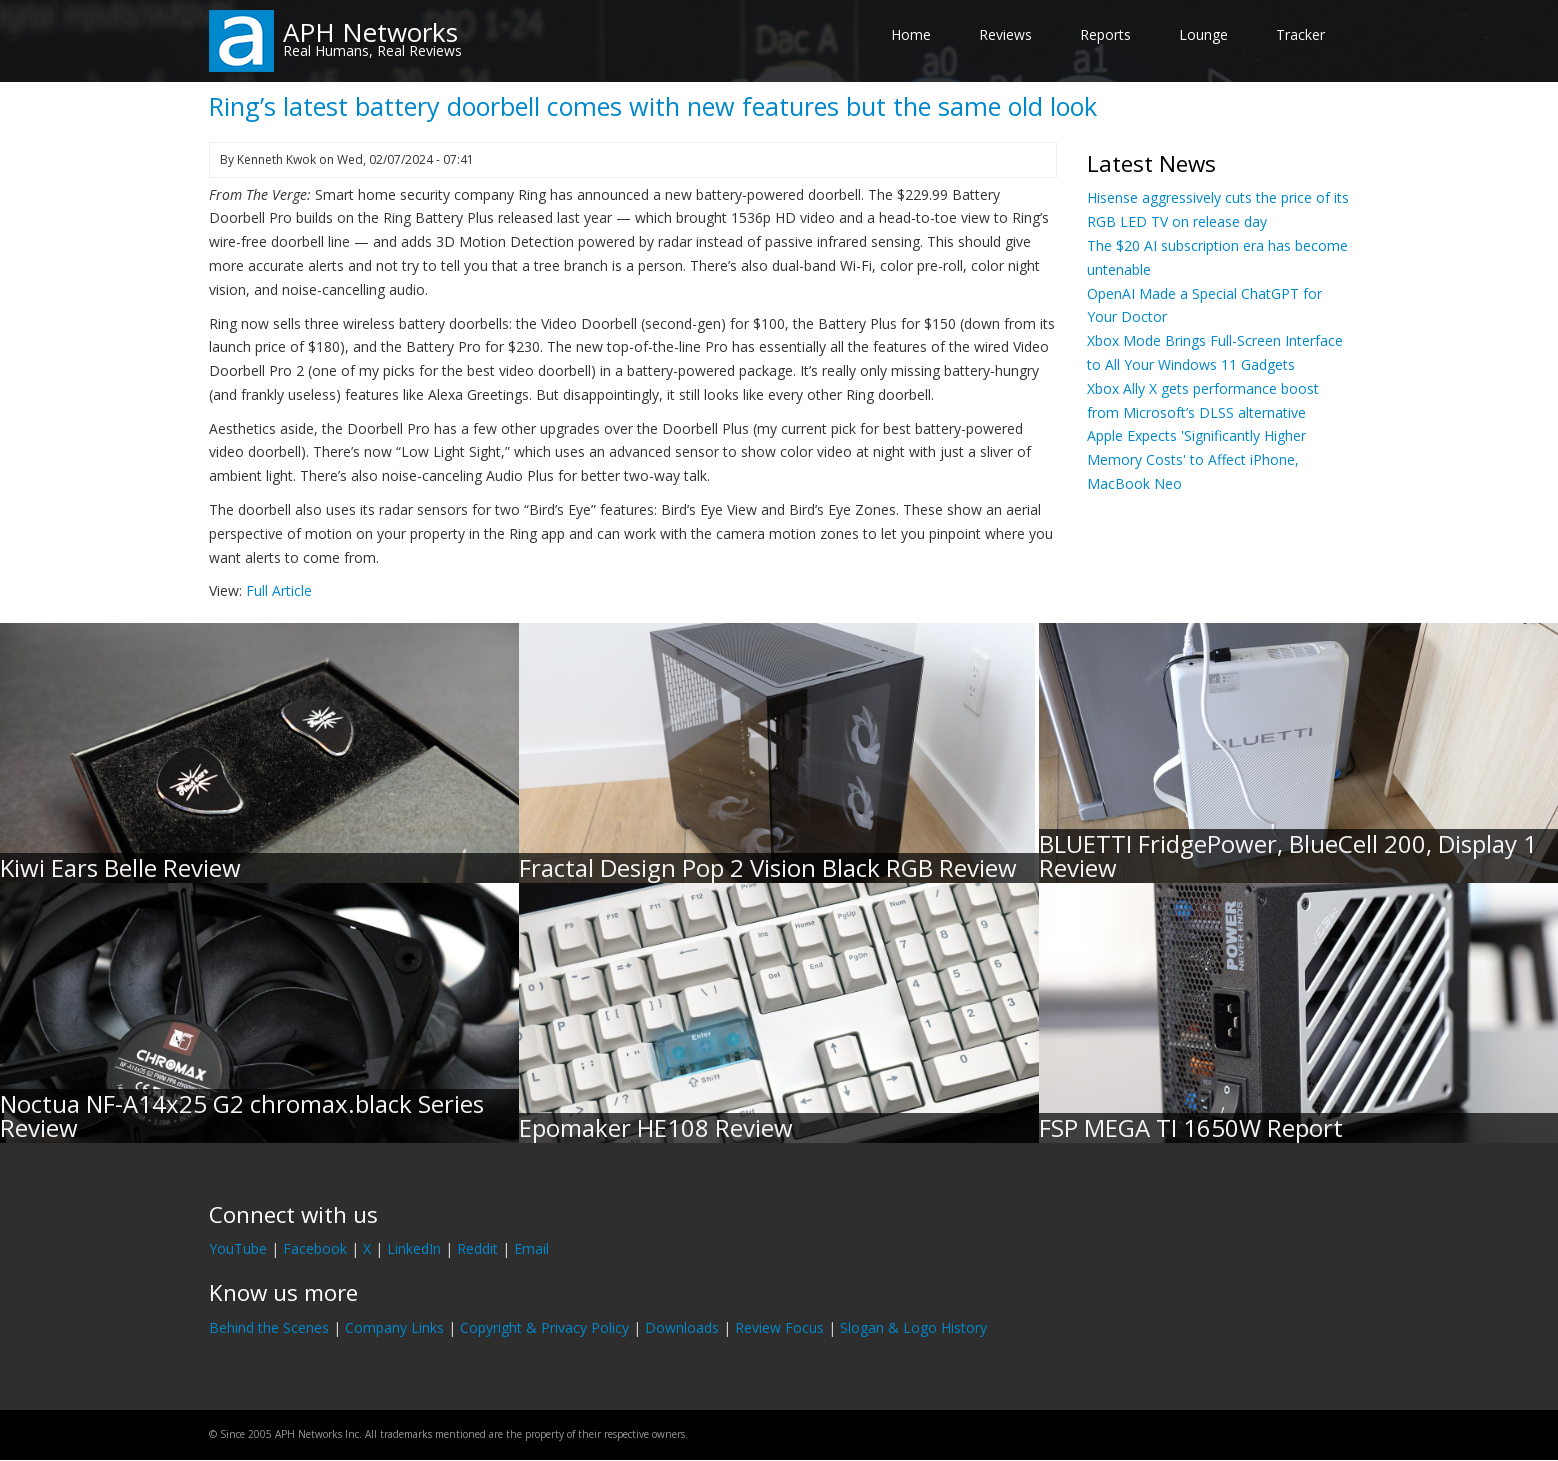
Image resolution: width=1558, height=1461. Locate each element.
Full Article (279, 590)
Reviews (1005, 34)
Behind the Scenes (269, 1327)
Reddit (477, 1248)
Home (911, 34)
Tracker (1300, 34)
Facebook (315, 1248)
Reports (1105, 34)
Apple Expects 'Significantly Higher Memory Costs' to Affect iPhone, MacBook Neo (1196, 459)
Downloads (682, 1327)
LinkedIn (414, 1248)
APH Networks (370, 32)
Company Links (394, 1327)
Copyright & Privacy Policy (544, 1327)
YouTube (238, 1248)
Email (531, 1248)
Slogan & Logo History (913, 1327)
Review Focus (779, 1327)
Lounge (1203, 34)
